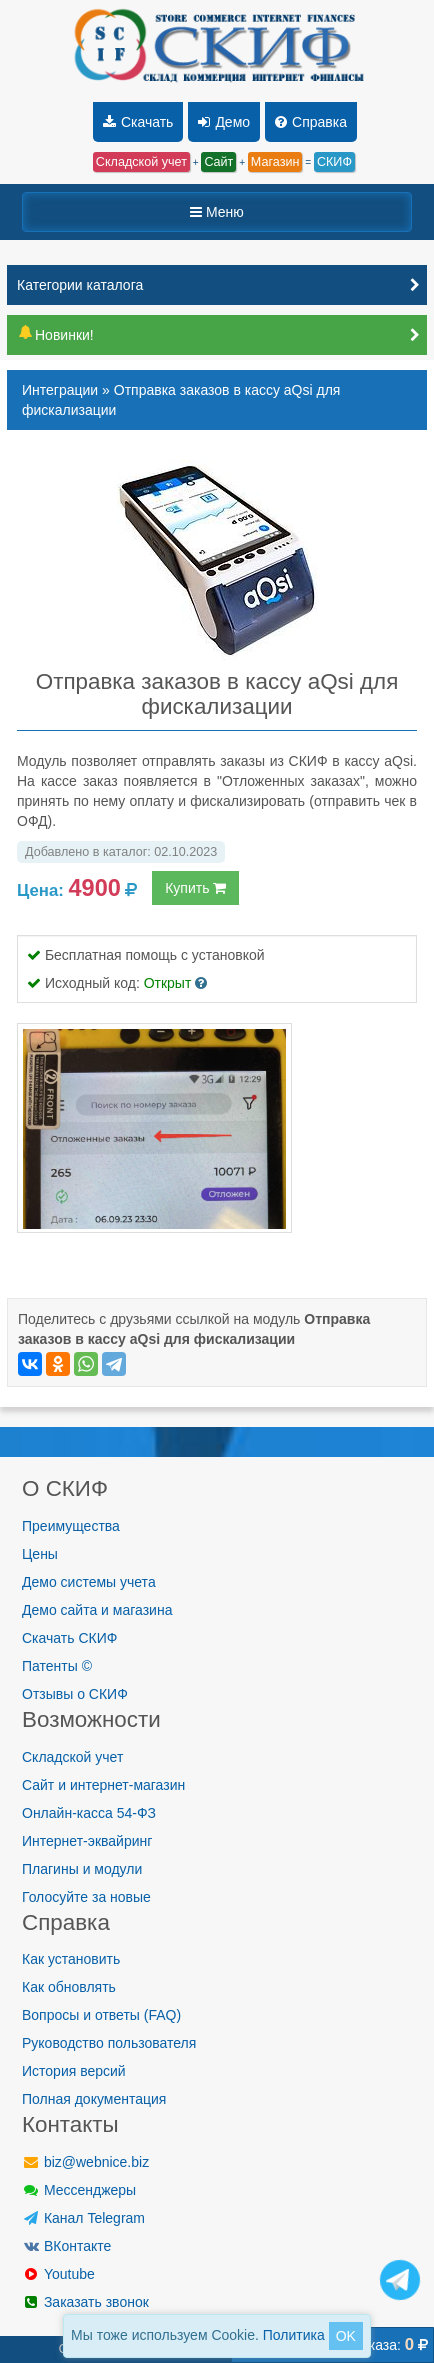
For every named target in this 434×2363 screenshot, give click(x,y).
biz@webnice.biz (85, 2162)
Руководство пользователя (109, 2043)
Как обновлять (69, 1987)
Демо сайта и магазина (97, 1610)
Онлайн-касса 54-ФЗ (89, 1813)
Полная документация (94, 2099)
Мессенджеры (79, 2190)
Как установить (71, 1959)
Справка (311, 122)
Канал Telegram (83, 2218)
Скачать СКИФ (69, 1638)
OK (346, 2336)
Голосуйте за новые (86, 1897)
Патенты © (57, 1666)
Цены (40, 1554)
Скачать (138, 122)
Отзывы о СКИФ (75, 1694)
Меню (217, 212)
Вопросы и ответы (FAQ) (101, 2015)
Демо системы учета (89, 1582)
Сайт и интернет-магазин (103, 1785)
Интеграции (60, 390)
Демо (224, 122)
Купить (195, 888)
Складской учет (72, 1757)
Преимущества (71, 1526)
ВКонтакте (66, 2246)
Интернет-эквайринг (87, 1841)
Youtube (58, 2274)
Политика (294, 2335)
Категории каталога (80, 285)
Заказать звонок (85, 2302)
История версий (74, 2071)
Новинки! (55, 335)
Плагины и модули (82, 1869)
